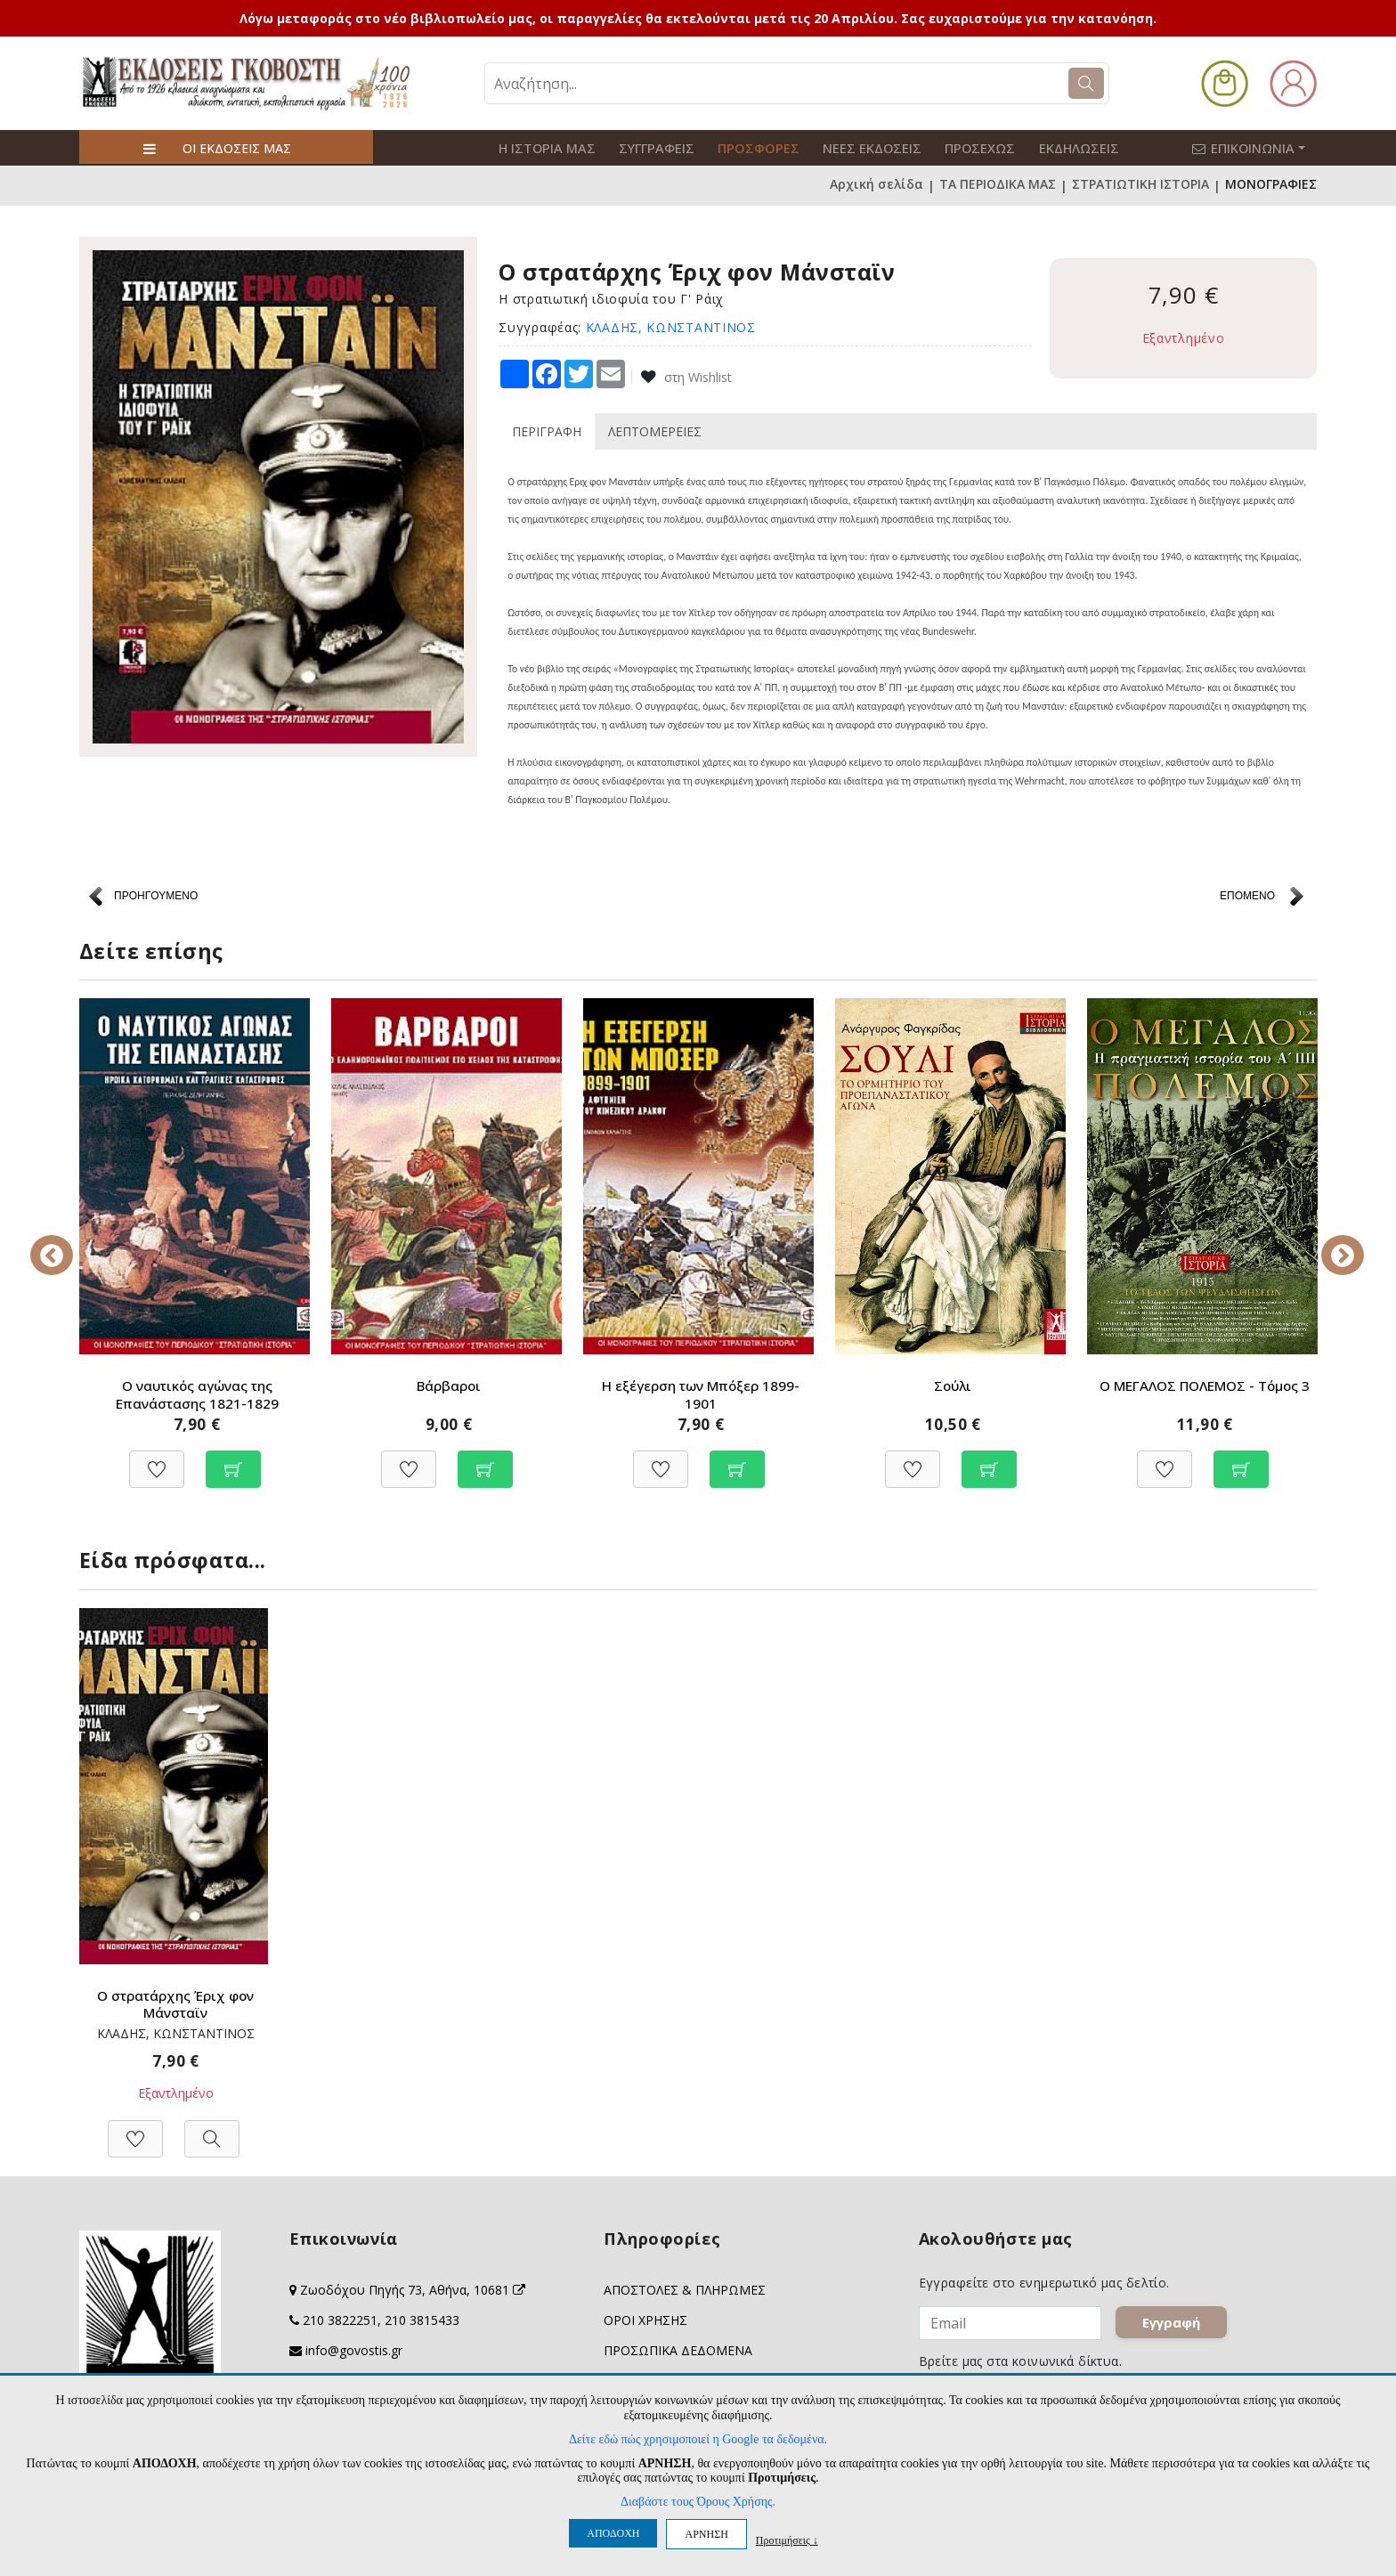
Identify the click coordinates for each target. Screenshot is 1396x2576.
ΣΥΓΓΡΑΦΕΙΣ (649, 147)
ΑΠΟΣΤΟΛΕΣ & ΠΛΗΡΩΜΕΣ (685, 2289)
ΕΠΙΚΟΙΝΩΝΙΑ (1258, 147)
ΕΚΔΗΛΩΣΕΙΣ (1050, 147)
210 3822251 (340, 2320)
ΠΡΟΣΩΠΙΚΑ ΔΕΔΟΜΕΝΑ (678, 2350)
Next (1330, 1242)
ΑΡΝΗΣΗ (706, 2534)
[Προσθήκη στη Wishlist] (156, 1459)
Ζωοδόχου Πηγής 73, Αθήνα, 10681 (412, 2289)
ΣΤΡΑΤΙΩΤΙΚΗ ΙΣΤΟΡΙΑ (1140, 183)
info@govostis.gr (353, 2350)
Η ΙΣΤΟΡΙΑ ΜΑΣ (544, 147)
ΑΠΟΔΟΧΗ (613, 2533)
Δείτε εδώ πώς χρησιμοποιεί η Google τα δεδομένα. (698, 2439)
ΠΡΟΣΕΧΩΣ (956, 147)
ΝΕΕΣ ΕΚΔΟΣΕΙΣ (853, 147)
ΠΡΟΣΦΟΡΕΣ (745, 147)
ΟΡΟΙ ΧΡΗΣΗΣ (645, 2320)
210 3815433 (422, 2320)
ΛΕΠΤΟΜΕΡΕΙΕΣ (655, 429)
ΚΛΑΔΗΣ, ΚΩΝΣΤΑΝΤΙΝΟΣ (671, 325)
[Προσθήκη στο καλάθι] (233, 1459)
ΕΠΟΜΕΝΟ (1247, 894)
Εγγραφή (1174, 2326)
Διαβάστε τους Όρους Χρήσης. (698, 2501)
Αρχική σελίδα (876, 183)
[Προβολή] (211, 2129)
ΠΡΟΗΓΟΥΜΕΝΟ (156, 894)
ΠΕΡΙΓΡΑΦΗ (546, 429)
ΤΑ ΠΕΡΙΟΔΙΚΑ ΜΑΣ (997, 183)
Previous (66, 1242)
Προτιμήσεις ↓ (787, 2540)
